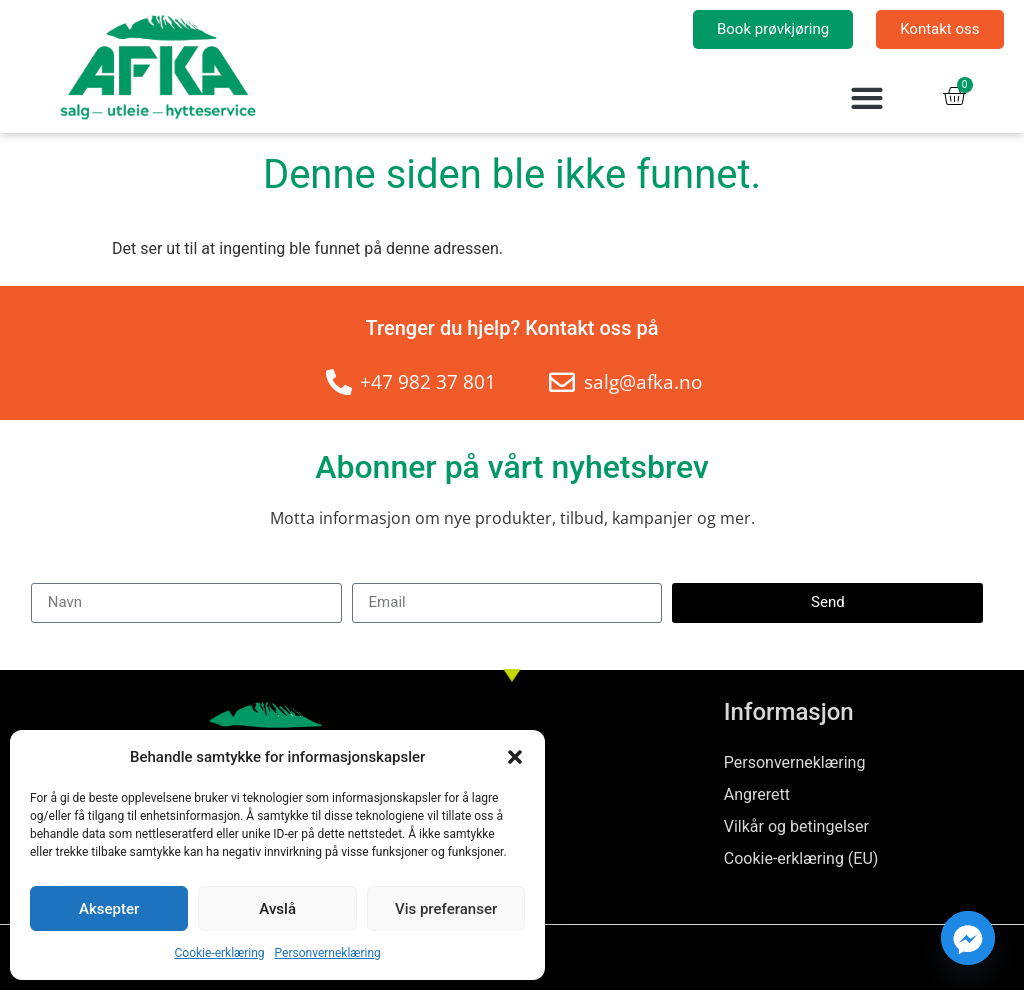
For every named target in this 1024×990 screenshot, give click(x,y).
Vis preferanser (446, 909)
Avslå (277, 909)
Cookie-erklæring (220, 953)
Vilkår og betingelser (796, 826)
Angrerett (757, 794)
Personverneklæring (328, 953)
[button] (515, 757)
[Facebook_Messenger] (968, 938)
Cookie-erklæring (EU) (801, 858)
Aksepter (109, 909)
